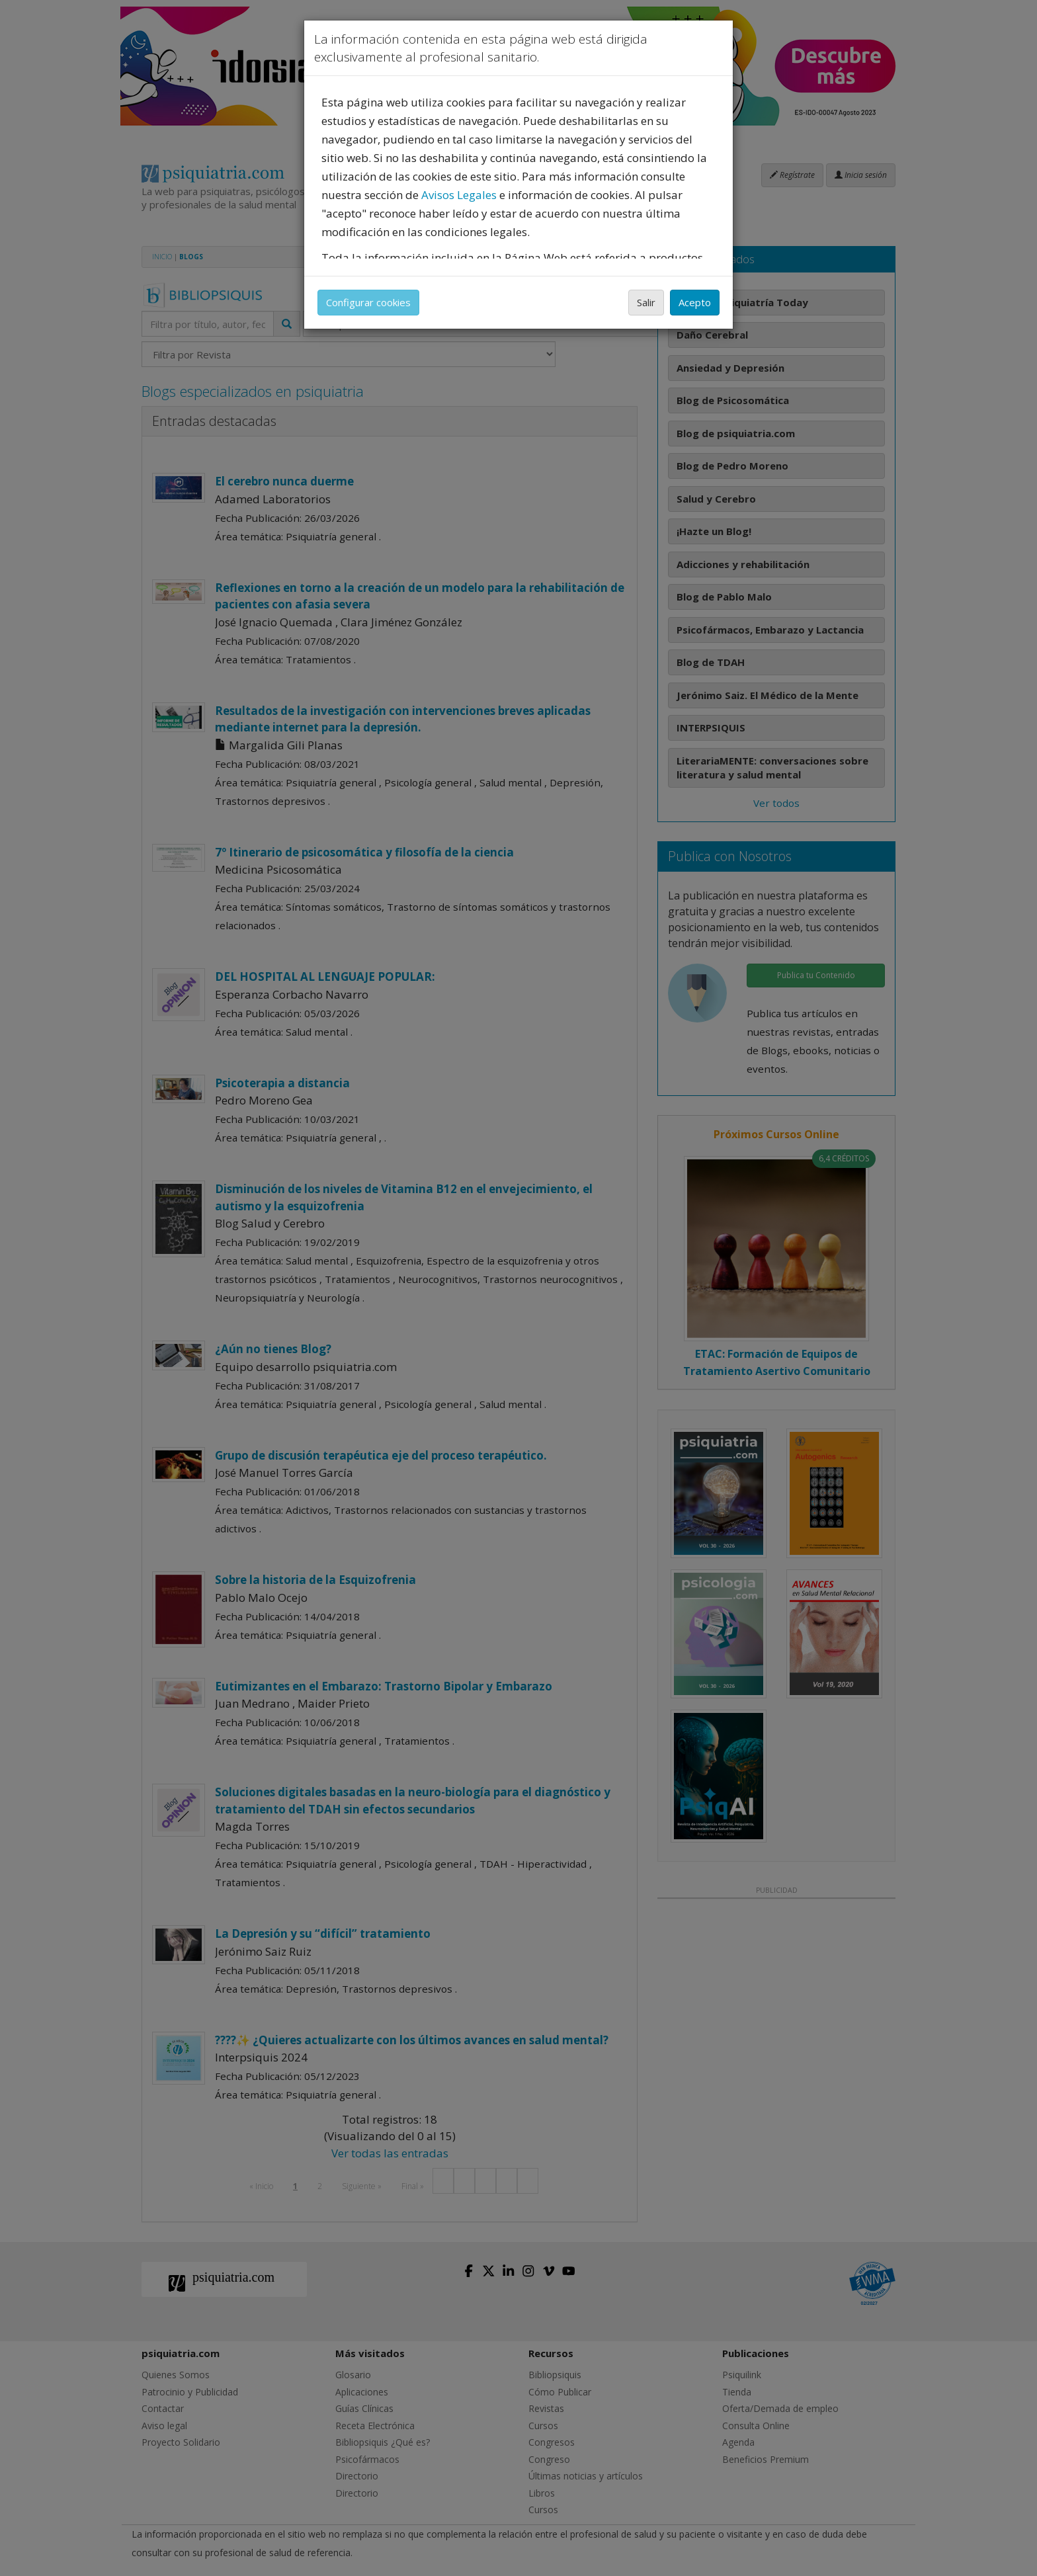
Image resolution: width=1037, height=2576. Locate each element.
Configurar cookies (368, 302)
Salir (646, 302)
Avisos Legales (459, 194)
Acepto (695, 302)
